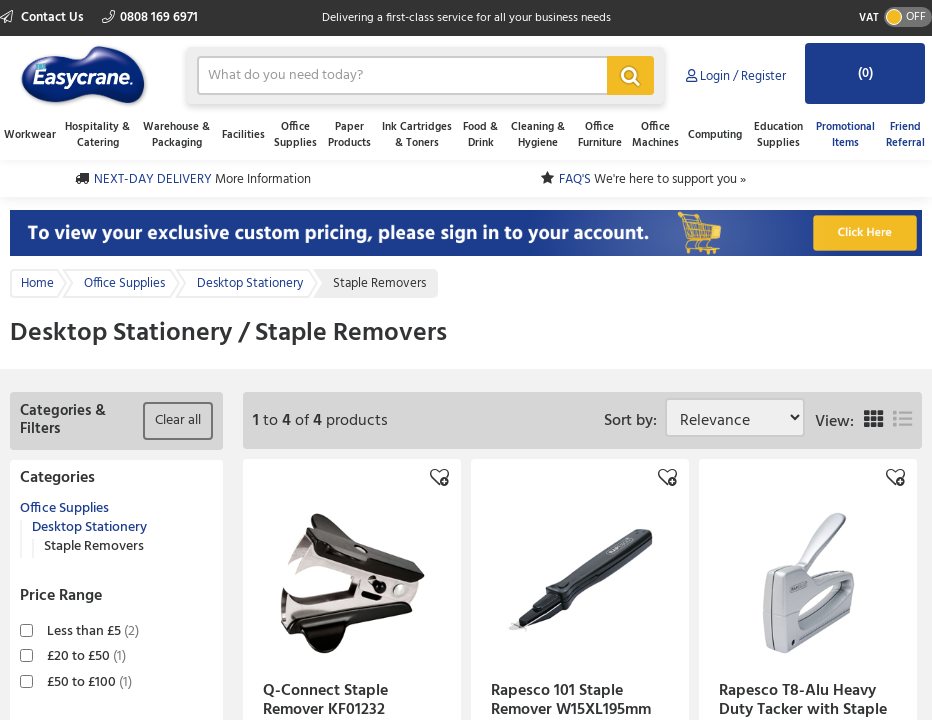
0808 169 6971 (150, 17)
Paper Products (349, 135)
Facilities (243, 135)
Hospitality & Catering (97, 135)
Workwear (30, 135)
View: (834, 422)
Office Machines (655, 135)
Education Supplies (778, 135)
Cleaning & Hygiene (538, 135)
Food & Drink (480, 135)
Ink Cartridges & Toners (417, 135)
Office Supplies (295, 135)
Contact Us (43, 17)
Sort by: (634, 421)
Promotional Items (845, 135)
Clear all (178, 420)
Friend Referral (905, 135)
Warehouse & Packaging (176, 135)
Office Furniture (600, 135)
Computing (715, 135)
